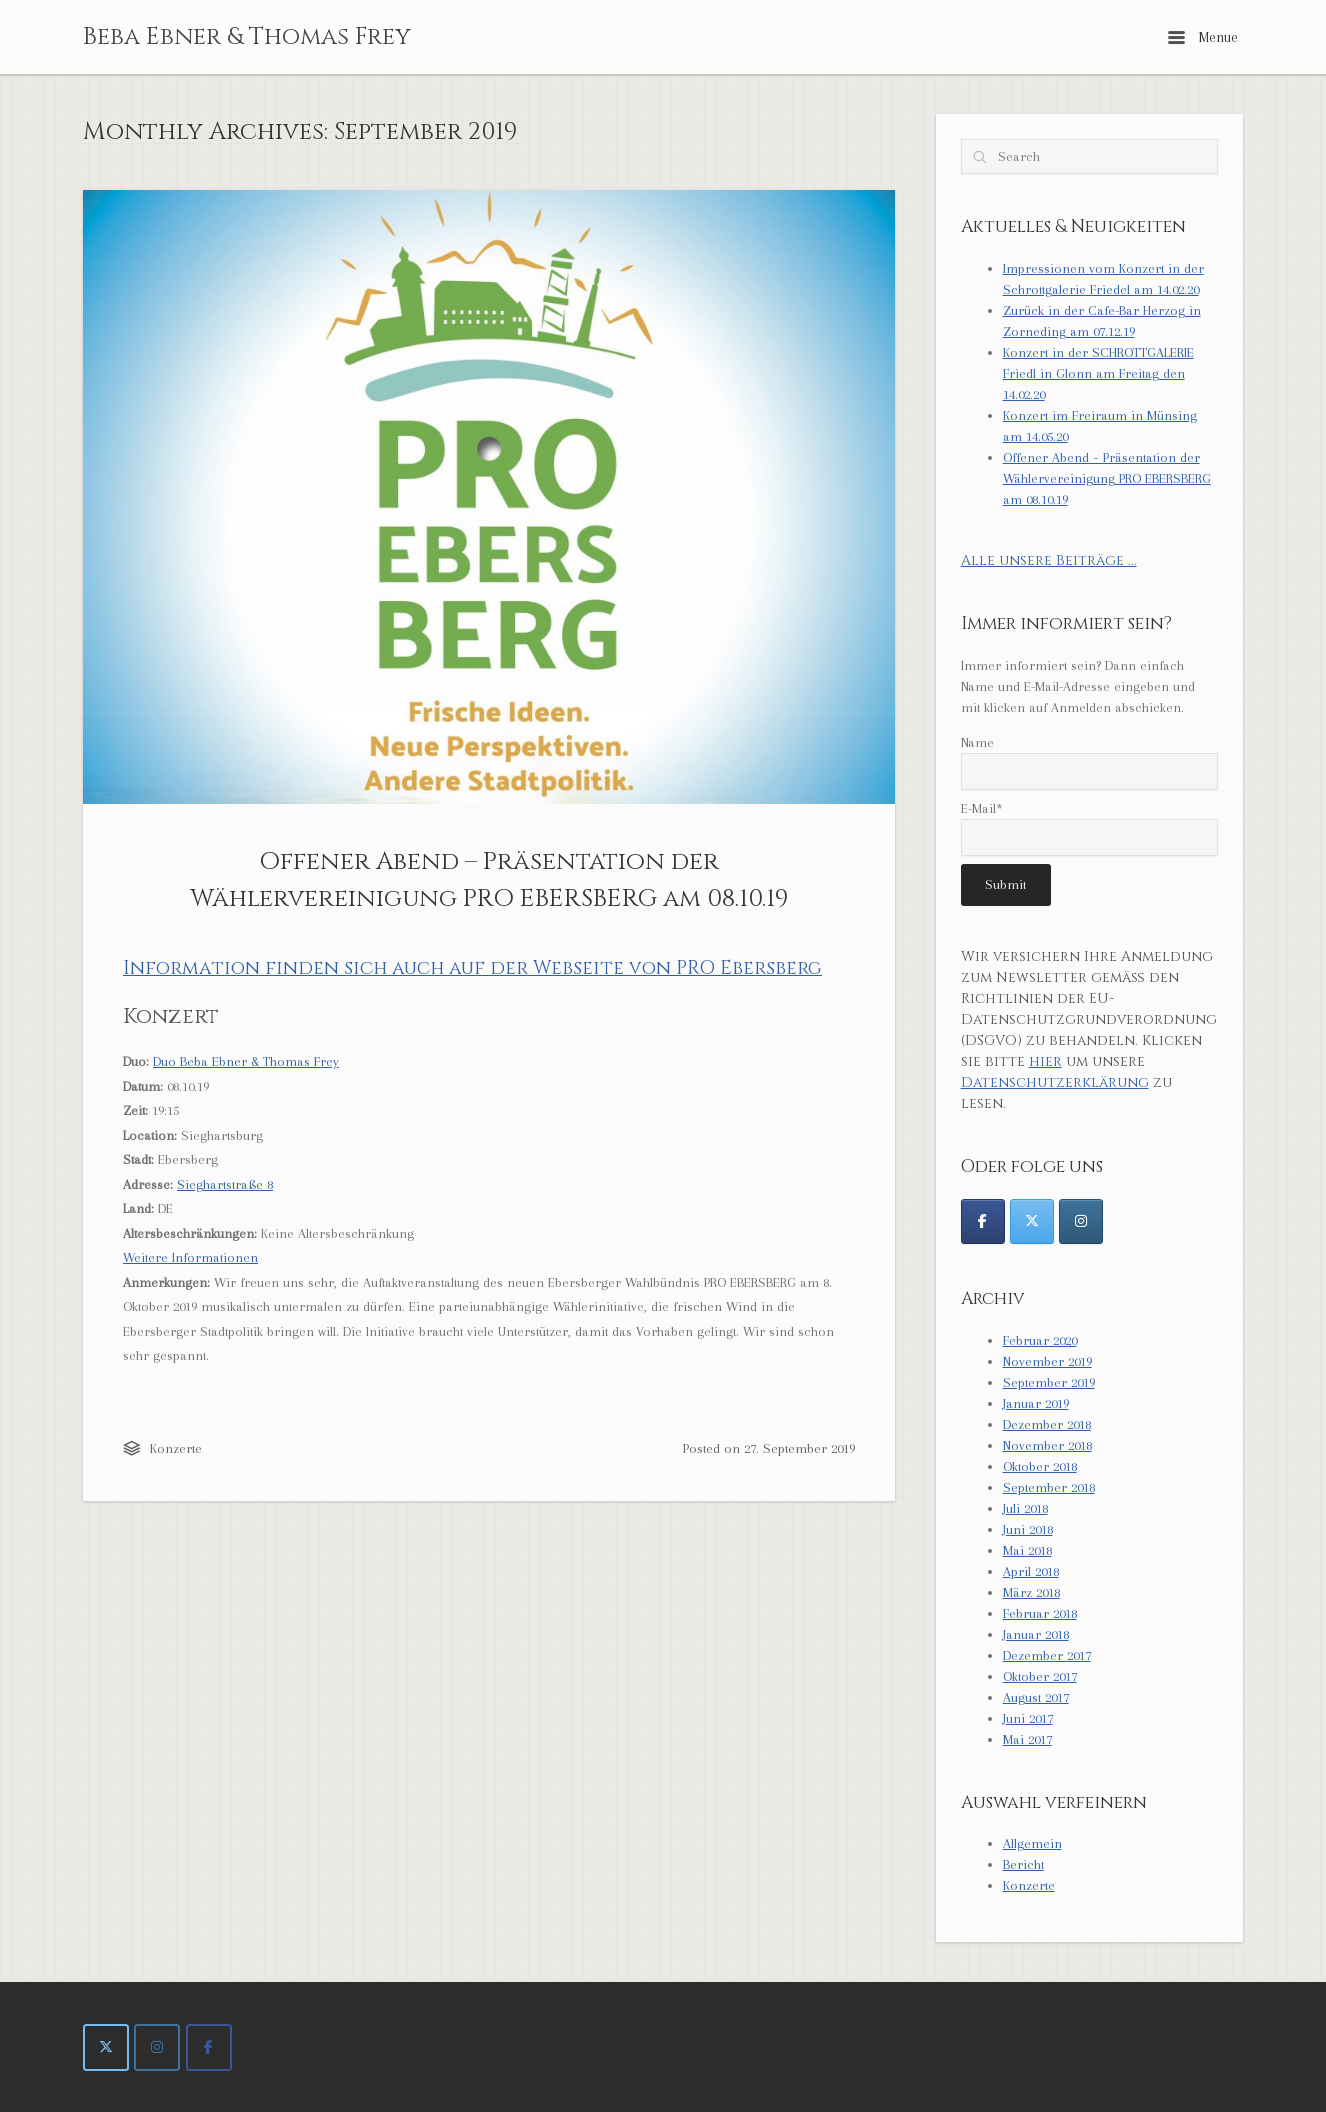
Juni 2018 (1028, 1529)
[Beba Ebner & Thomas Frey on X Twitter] (106, 2047)
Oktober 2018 (1040, 1466)
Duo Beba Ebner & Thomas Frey (246, 1061)
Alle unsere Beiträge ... (1049, 560)
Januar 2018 (1036, 1634)
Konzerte (176, 1448)
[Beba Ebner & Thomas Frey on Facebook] (209, 2047)
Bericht (1023, 1864)
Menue (1203, 37)
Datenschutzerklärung (1055, 1082)
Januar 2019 (1036, 1403)
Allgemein (1032, 1843)
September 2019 (1049, 1382)
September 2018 (1049, 1487)
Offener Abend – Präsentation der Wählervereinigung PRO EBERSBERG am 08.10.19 (1107, 478)
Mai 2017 (1027, 1739)
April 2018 (1031, 1571)
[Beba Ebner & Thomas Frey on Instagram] (157, 2047)
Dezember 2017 (1047, 1655)
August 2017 (1036, 1697)
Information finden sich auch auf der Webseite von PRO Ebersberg (472, 968)
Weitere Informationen (190, 1257)
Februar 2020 (1040, 1340)
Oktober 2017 (1040, 1676)
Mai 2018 (1027, 1550)
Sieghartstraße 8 (225, 1184)
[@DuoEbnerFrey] (983, 1221)
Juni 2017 (1028, 1718)
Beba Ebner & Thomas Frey (247, 37)
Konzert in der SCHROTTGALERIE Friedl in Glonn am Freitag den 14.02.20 (1098, 373)
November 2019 (1047, 1361)
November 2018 (1047, 1445)
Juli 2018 (1025, 1508)
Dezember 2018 (1047, 1424)
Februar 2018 (1040, 1613)
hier (1045, 1061)
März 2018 (1031, 1592)
